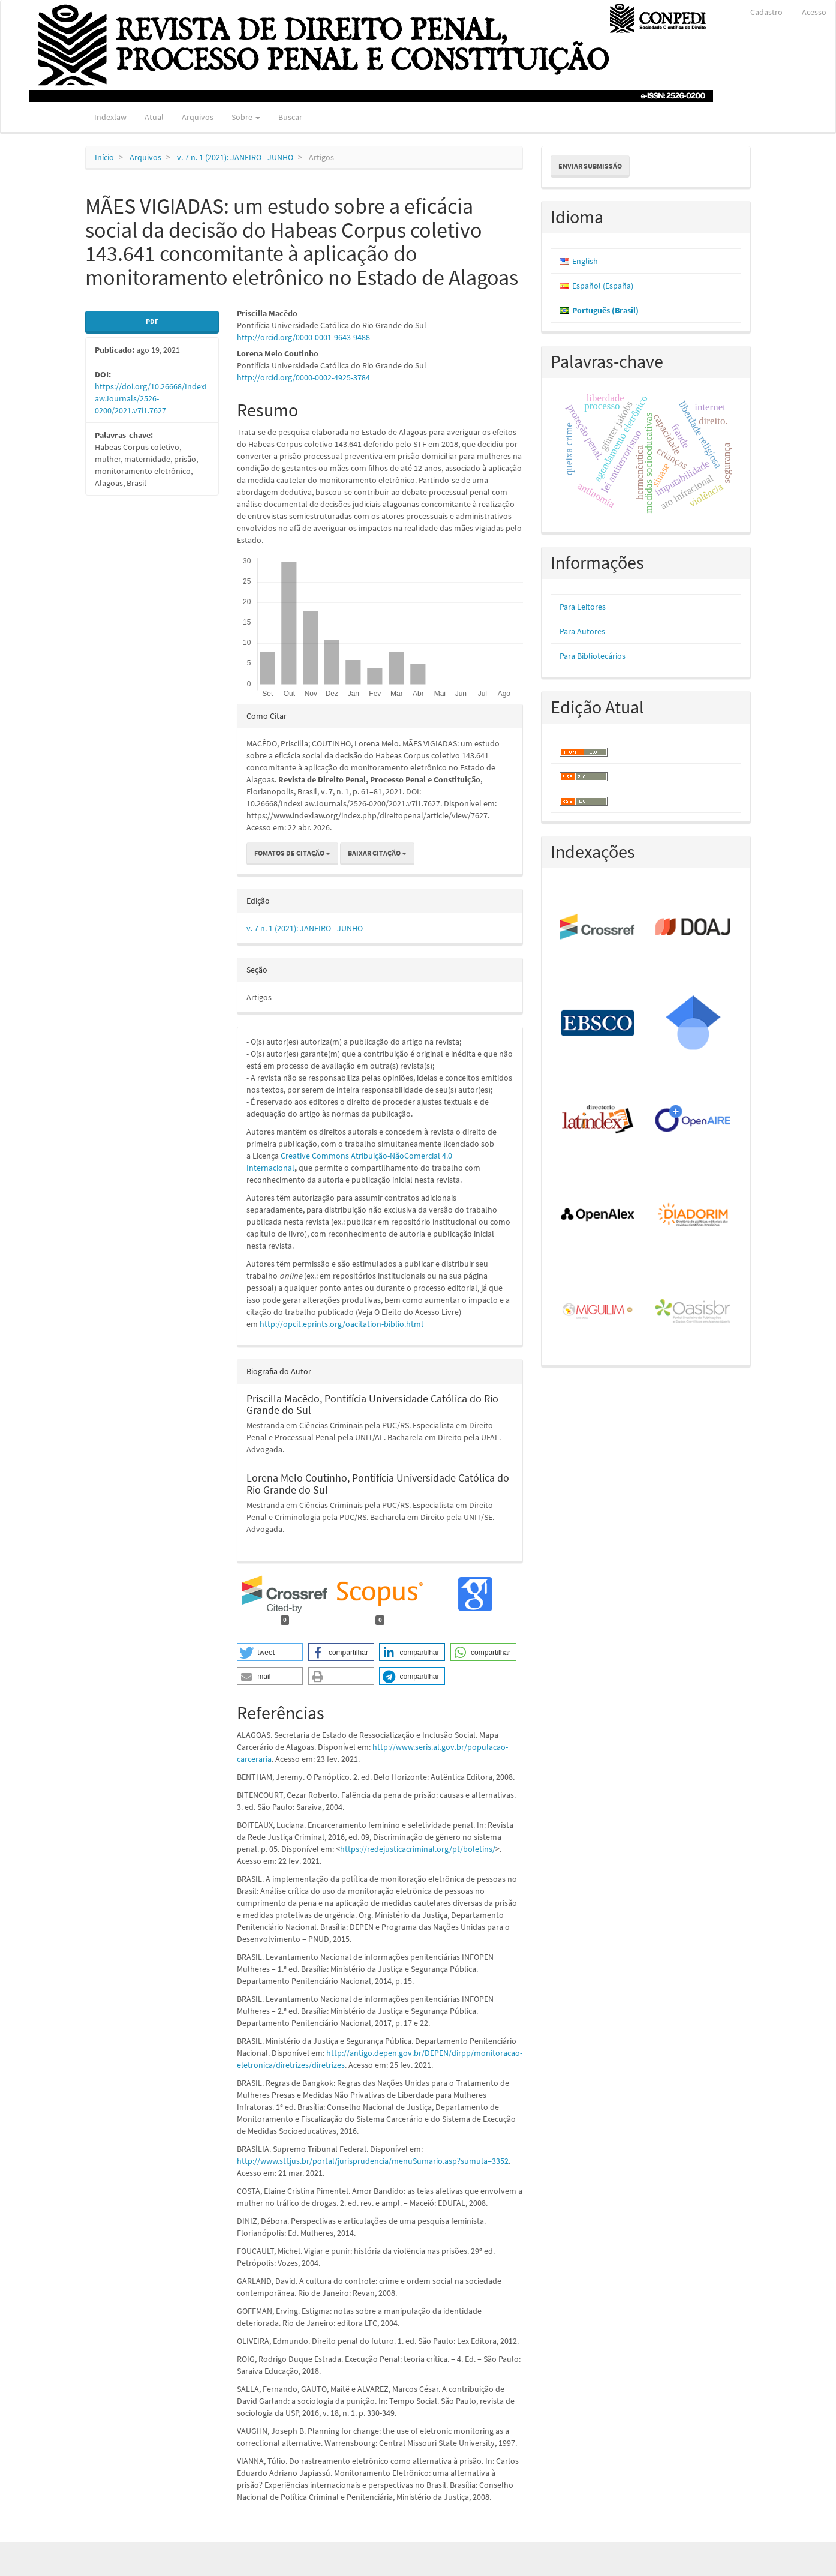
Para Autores (582, 631)
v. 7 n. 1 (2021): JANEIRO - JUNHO (235, 157)
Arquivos (197, 117)
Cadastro (766, 12)
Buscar (290, 117)
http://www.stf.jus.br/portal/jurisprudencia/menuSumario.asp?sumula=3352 (373, 2160)
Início (104, 157)
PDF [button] (152, 321)
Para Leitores (583, 606)
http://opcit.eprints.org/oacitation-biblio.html (341, 1323)
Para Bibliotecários (593, 655)
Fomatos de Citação (292, 852)
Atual (154, 117)
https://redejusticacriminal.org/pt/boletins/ (417, 1848)
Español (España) (602, 285)
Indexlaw (110, 117)
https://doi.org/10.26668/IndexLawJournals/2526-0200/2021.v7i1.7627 (152, 398)
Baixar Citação (377, 852)
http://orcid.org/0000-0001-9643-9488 (303, 337)
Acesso (814, 12)
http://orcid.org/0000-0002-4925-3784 (303, 377)
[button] (270, 1652)
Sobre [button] (245, 117)
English (585, 261)
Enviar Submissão (590, 165)
